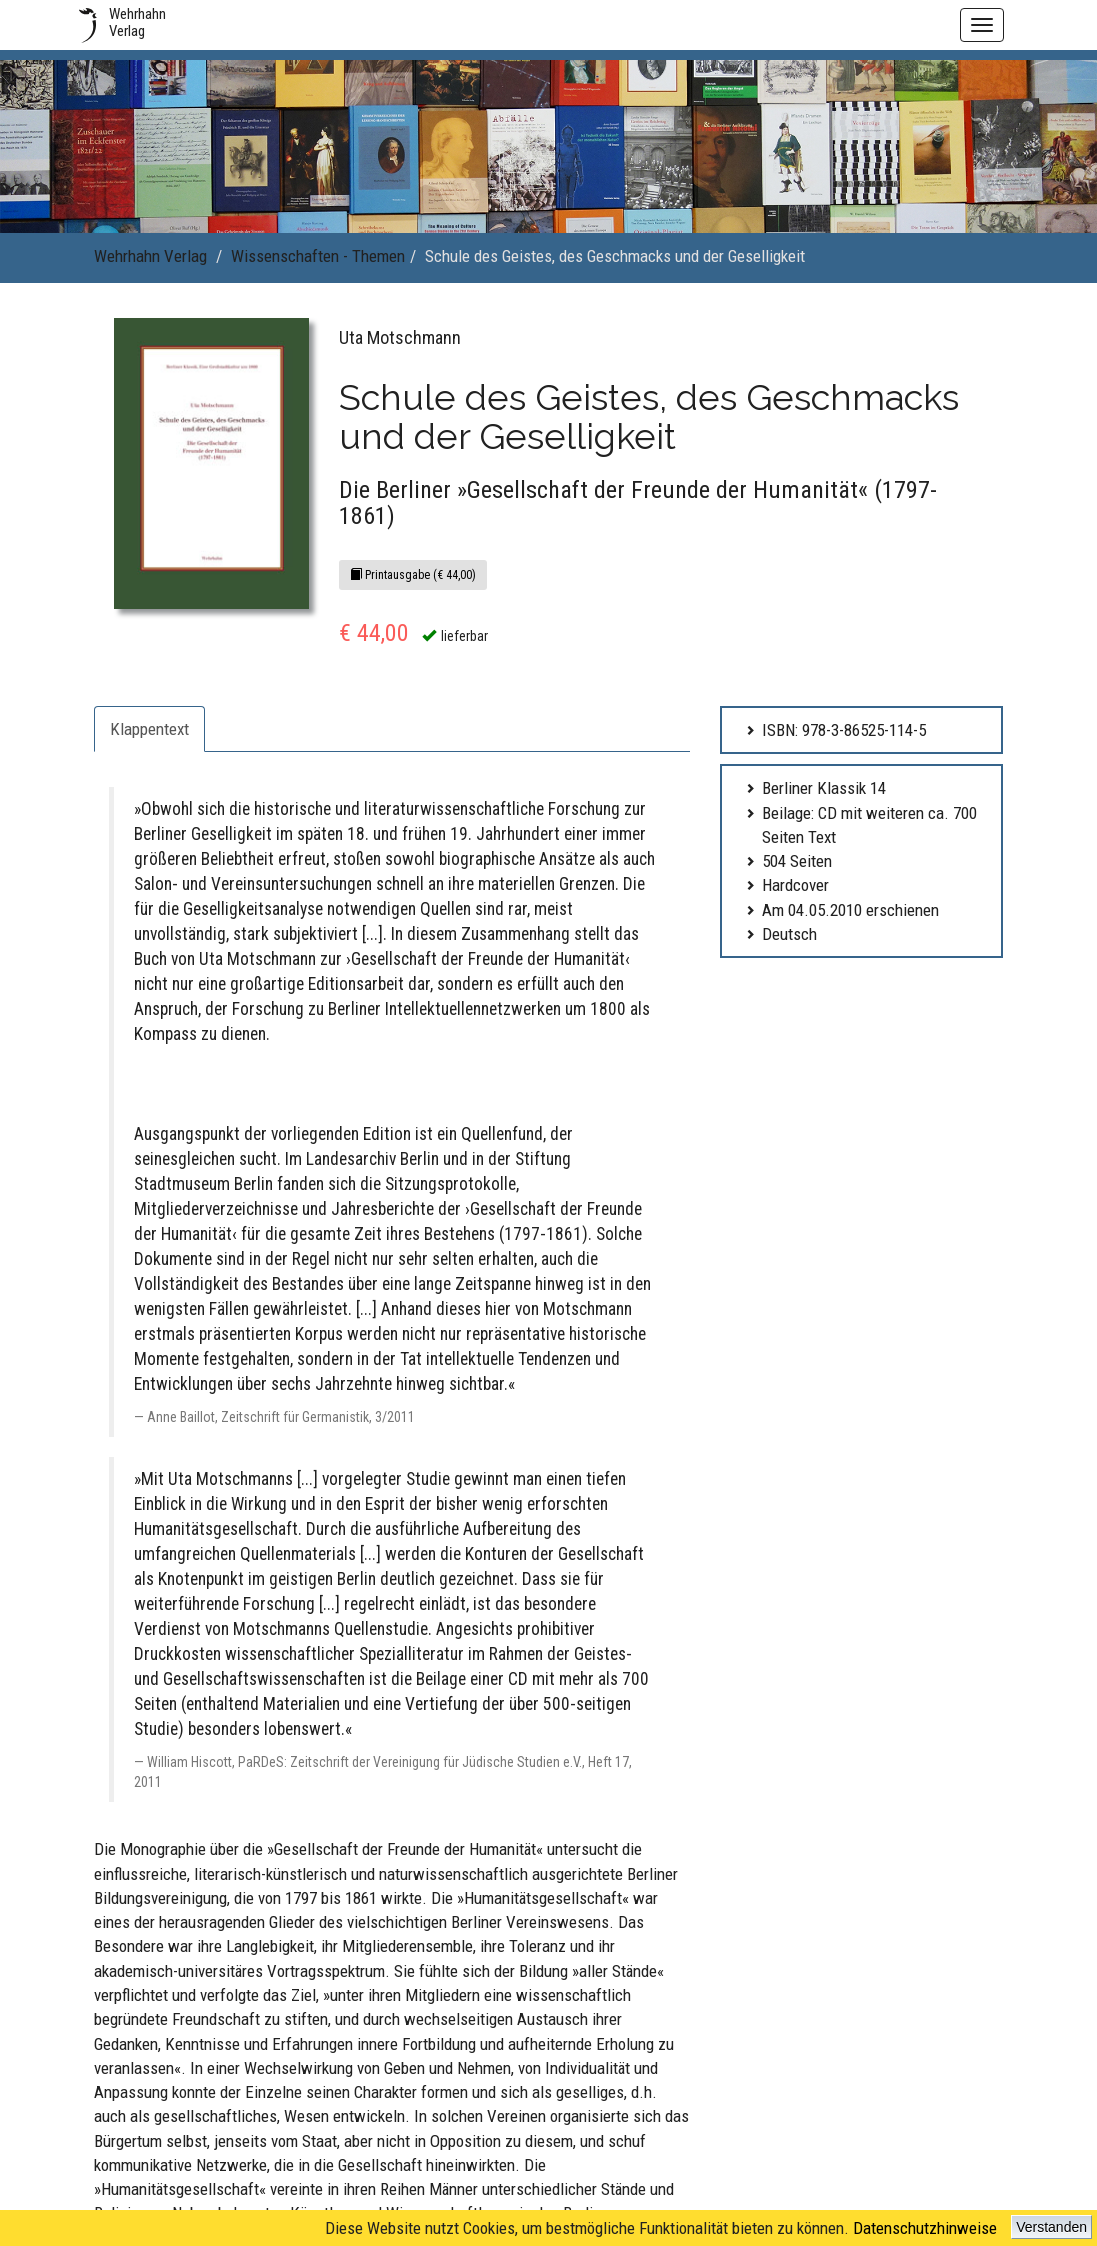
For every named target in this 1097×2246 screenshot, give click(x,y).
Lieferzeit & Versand (475, 2004)
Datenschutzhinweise (925, 2228)
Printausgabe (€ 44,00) (413, 575)
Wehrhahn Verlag (150, 256)
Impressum (452, 1946)
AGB (435, 1975)
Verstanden (1051, 2227)
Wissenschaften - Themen (318, 256)
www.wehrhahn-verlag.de (941, 2199)
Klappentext (149, 729)
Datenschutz (455, 2033)
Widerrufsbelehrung (474, 2062)
